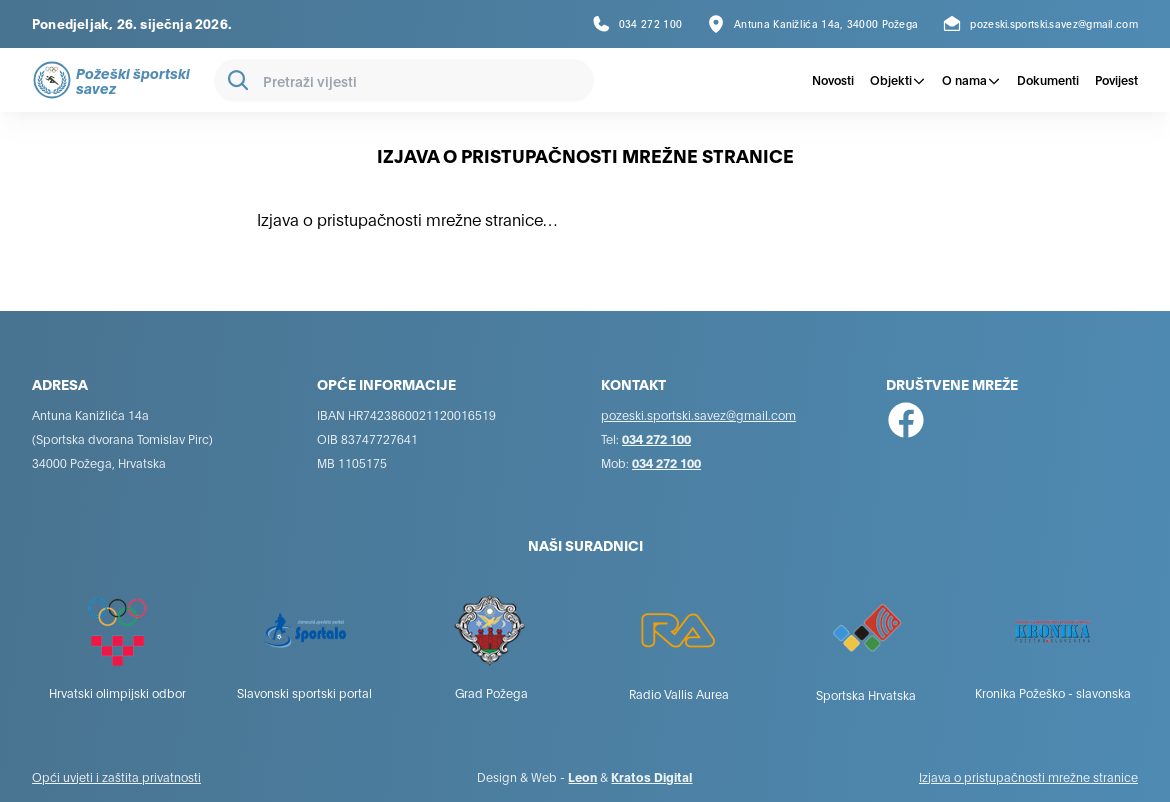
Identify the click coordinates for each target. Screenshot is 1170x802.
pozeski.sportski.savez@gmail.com (698, 414)
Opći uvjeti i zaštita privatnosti (116, 776)
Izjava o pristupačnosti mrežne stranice (1028, 776)
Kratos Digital (651, 776)
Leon (582, 776)
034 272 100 (656, 438)
